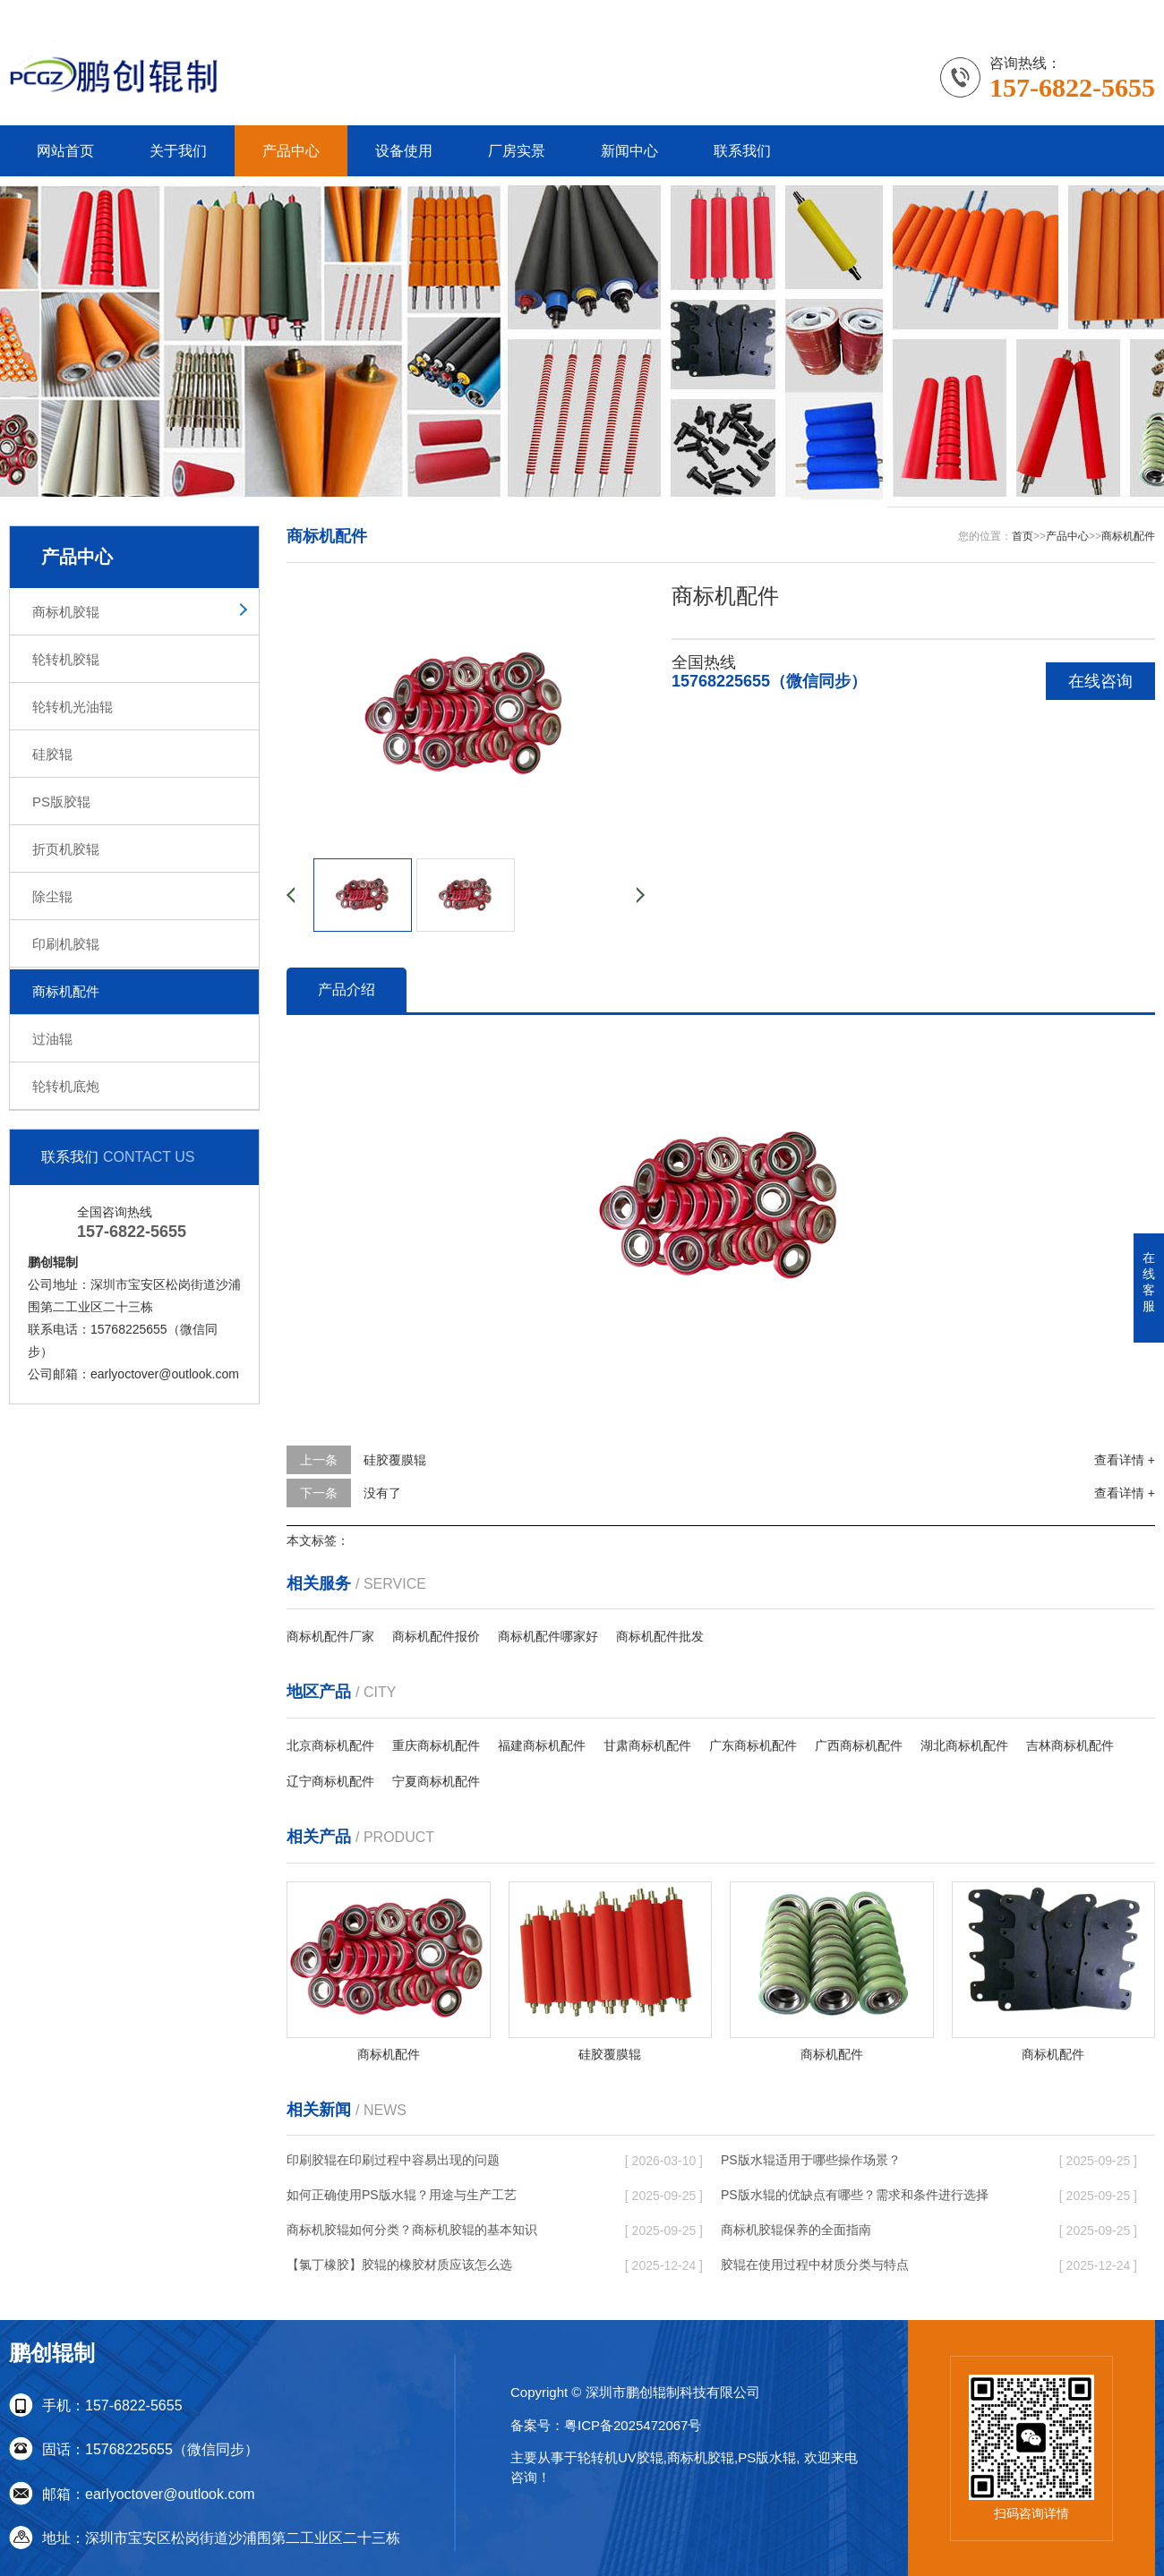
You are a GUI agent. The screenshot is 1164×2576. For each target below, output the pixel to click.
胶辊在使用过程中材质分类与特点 (815, 2264)
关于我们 (178, 150)
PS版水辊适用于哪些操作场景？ (811, 2160)
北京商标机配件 (330, 1745)
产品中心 (291, 150)
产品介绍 (346, 989)
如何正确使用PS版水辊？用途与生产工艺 (402, 2195)
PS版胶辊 (61, 801)
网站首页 (65, 150)
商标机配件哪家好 (548, 1636)
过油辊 (52, 1038)
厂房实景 (516, 150)
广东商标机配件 (753, 1745)
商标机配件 (65, 991)
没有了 (382, 1493)
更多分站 (1130, 12)
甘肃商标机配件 (647, 1745)
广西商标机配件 (859, 1745)
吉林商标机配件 (1070, 1745)
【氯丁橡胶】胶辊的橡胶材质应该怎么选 (399, 2264)
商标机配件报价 (436, 1636)
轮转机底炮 (65, 1086)
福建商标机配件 (542, 1745)
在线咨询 (1100, 681)
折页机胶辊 (65, 849)
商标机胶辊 (65, 611)
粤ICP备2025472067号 (632, 2425)
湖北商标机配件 (964, 1745)
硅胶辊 (52, 754)
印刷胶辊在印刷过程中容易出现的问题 (393, 2160)
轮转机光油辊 (72, 706)
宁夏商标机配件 (436, 1781)
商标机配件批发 (660, 1636)
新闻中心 (629, 150)
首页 (1022, 536)
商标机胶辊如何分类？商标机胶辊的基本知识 (412, 2229)
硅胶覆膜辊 (395, 1460)
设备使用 (403, 150)
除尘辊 (52, 896)
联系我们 (1061, 12)
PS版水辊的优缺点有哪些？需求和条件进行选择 (855, 2195)
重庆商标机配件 (436, 1745)
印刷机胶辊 (65, 943)
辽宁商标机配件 (330, 1781)
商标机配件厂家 (330, 1636)
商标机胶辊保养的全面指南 (796, 2229)
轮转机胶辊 (65, 659)
